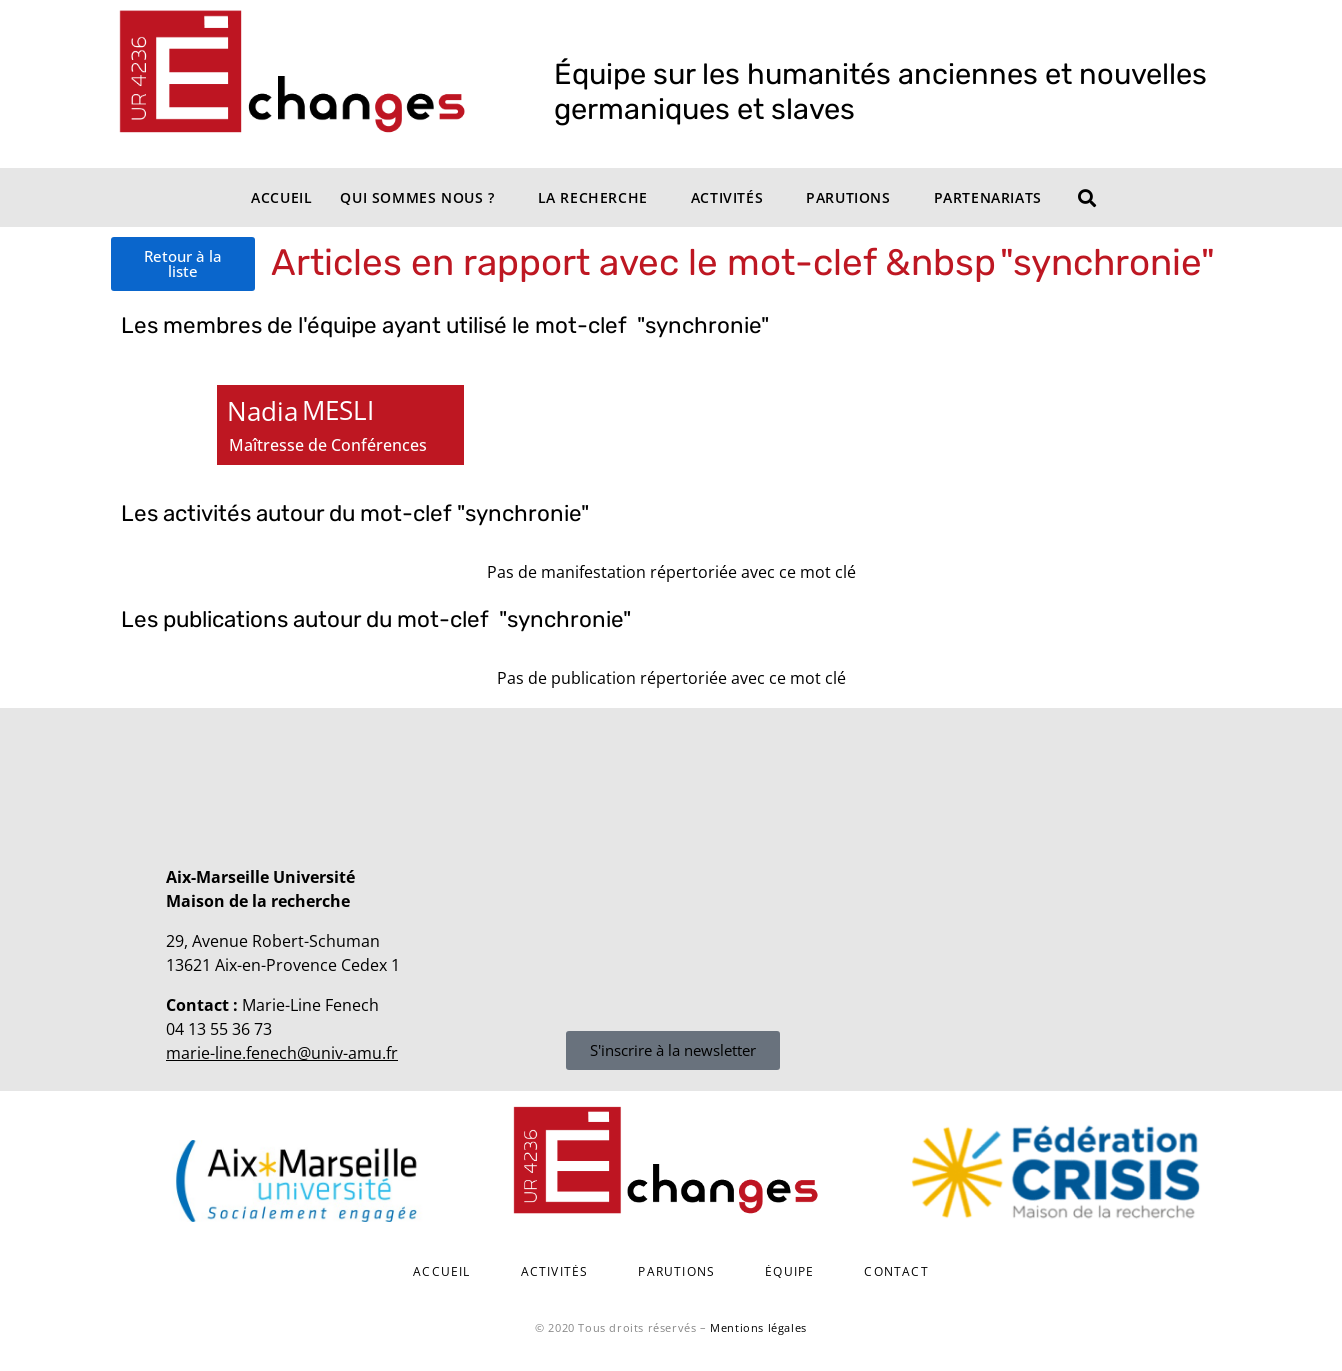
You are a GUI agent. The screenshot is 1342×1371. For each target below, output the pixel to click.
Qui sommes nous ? (417, 197)
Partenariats (988, 197)
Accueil (281, 197)
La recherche (593, 197)
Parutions (848, 197)
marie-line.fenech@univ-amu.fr (282, 1053)
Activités (727, 197)
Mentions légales (758, 1327)
